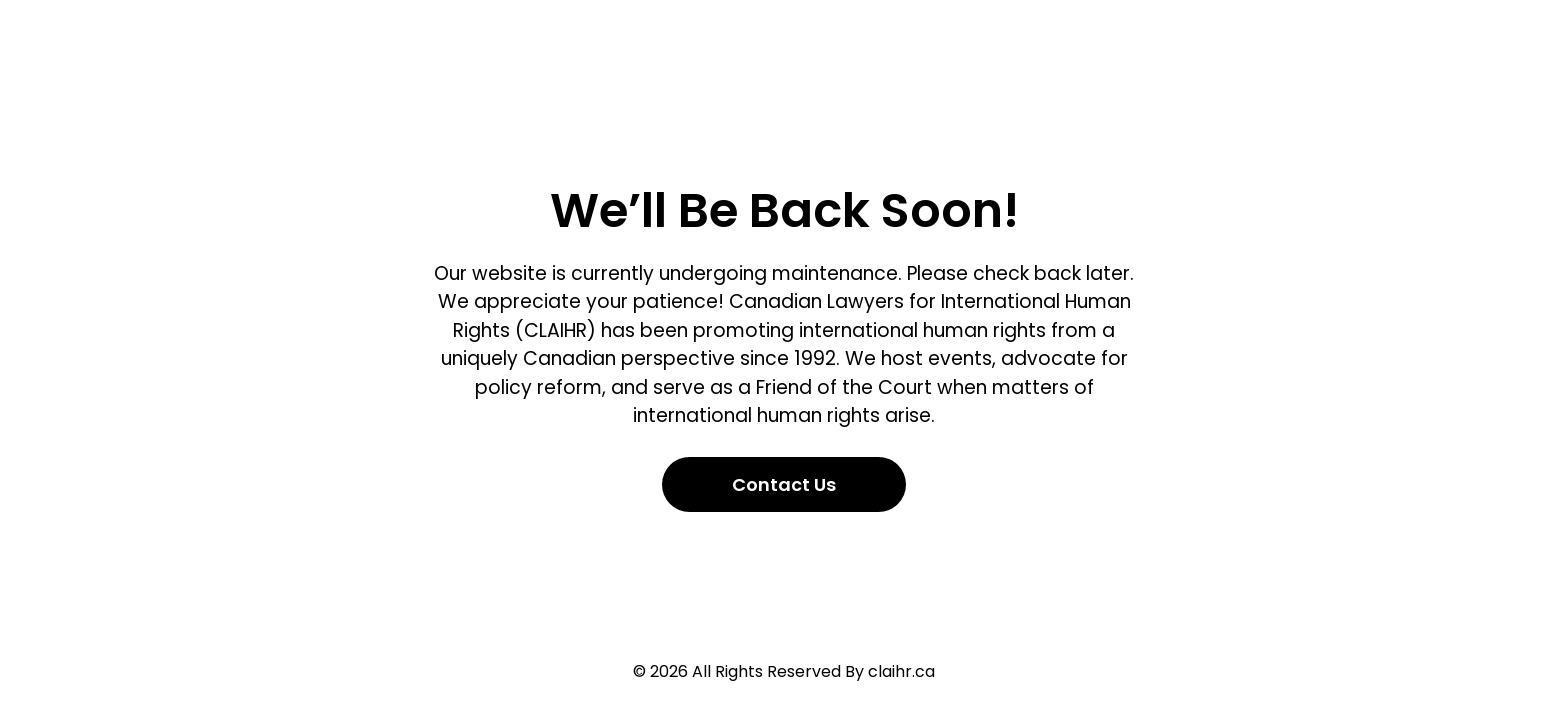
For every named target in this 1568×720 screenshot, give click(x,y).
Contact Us (784, 484)
